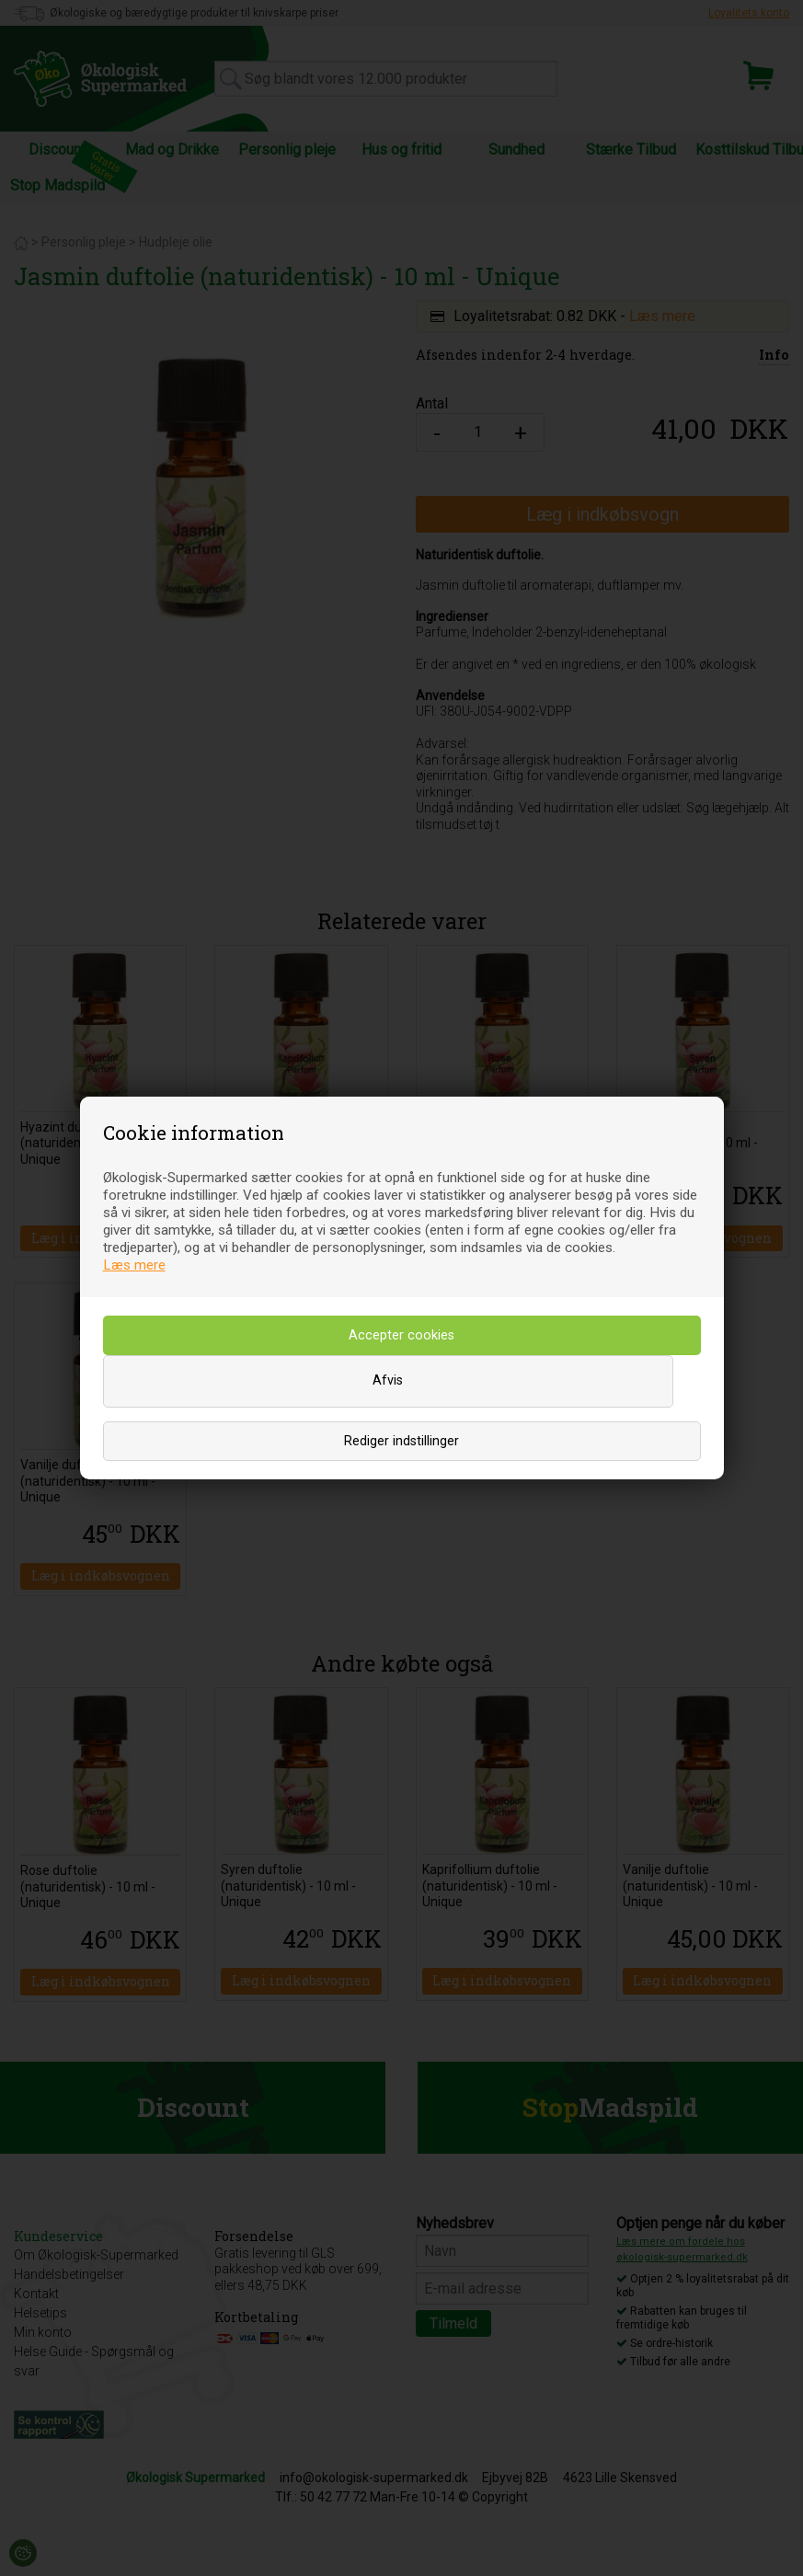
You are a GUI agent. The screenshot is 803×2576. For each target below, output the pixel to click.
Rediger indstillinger (401, 1441)
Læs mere (134, 1265)
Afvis (388, 1380)
